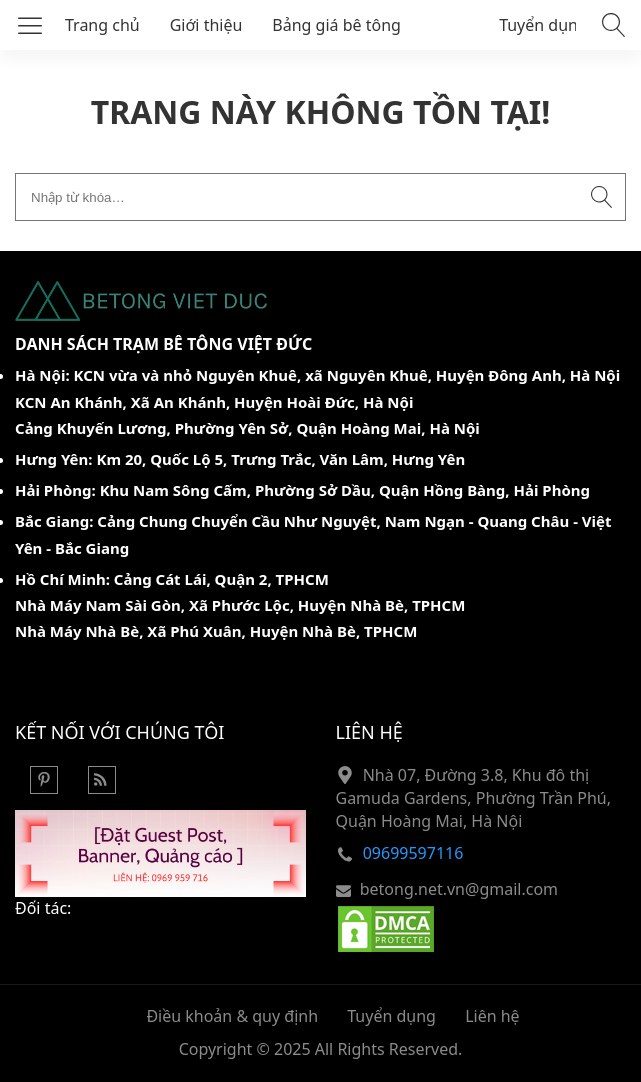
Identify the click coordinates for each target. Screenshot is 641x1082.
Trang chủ (102, 25)
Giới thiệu (206, 25)
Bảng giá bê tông (336, 25)
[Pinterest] (44, 788)
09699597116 (413, 853)
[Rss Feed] (102, 788)
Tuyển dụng (543, 25)
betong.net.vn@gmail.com (459, 889)
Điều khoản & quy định (232, 1016)
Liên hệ (492, 1016)
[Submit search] (602, 197)
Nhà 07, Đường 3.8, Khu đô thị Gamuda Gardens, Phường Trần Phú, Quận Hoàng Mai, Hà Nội (473, 798)
